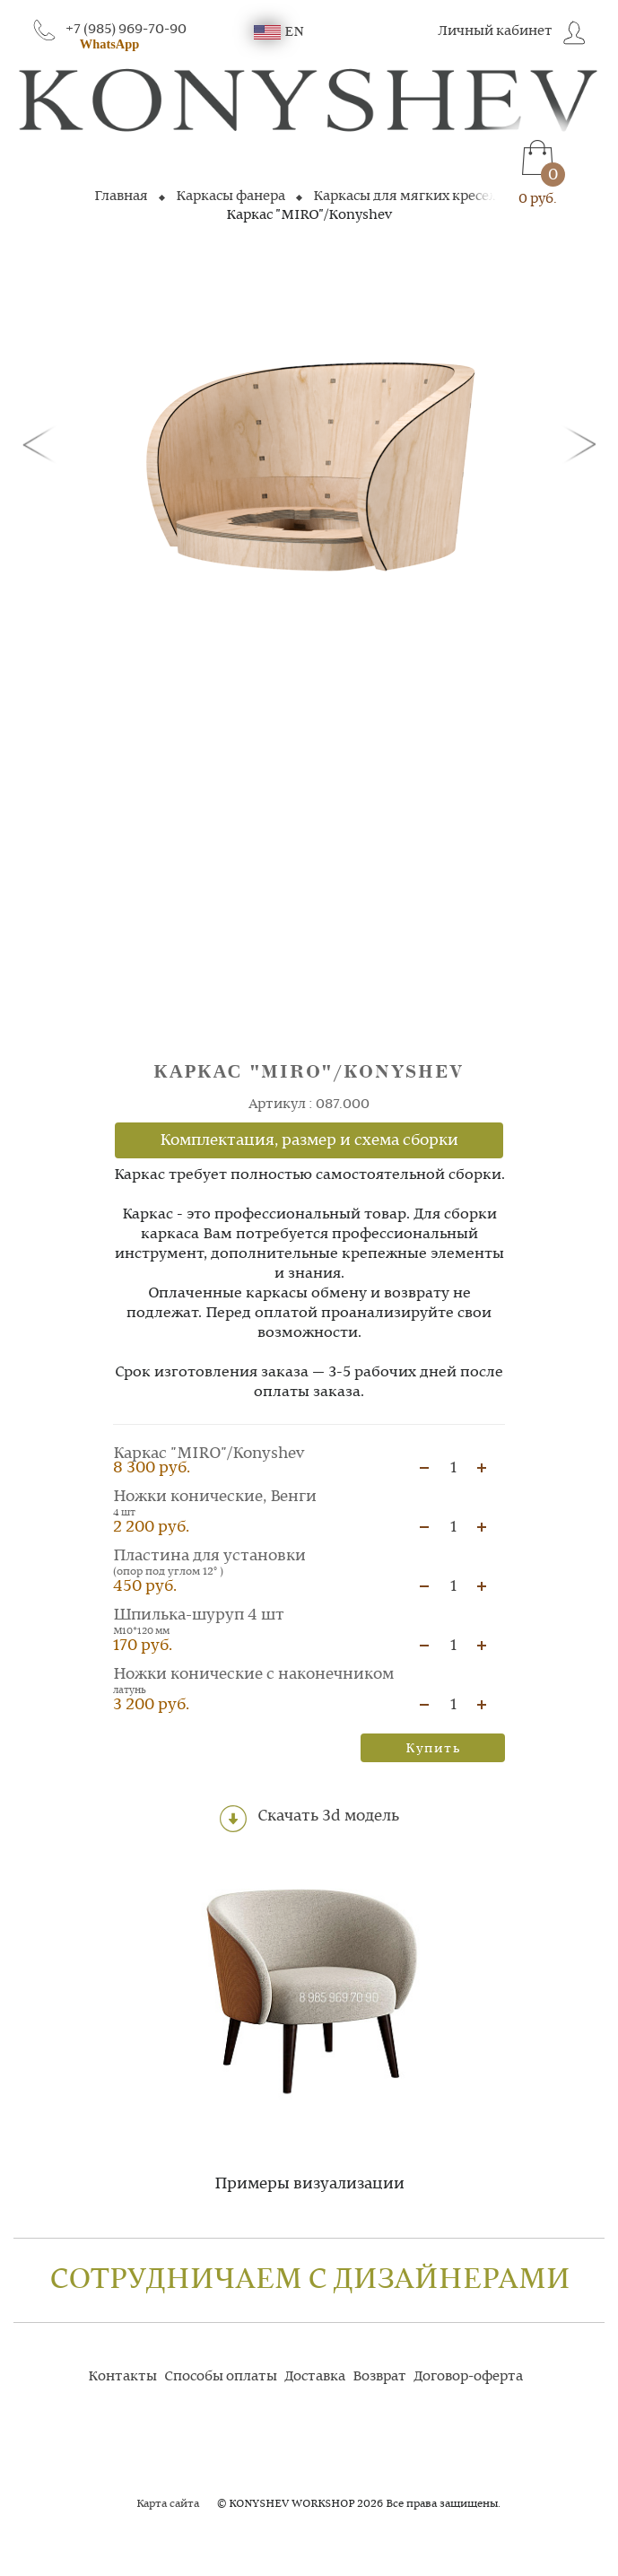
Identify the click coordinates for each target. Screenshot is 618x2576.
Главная (121, 196)
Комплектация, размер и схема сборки (309, 1140)
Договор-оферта (468, 2377)
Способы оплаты (220, 2377)
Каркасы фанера (230, 196)
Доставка (314, 2377)
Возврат (379, 2377)
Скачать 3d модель (309, 1818)
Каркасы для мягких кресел (405, 196)
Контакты (122, 2377)
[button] (42, 443)
